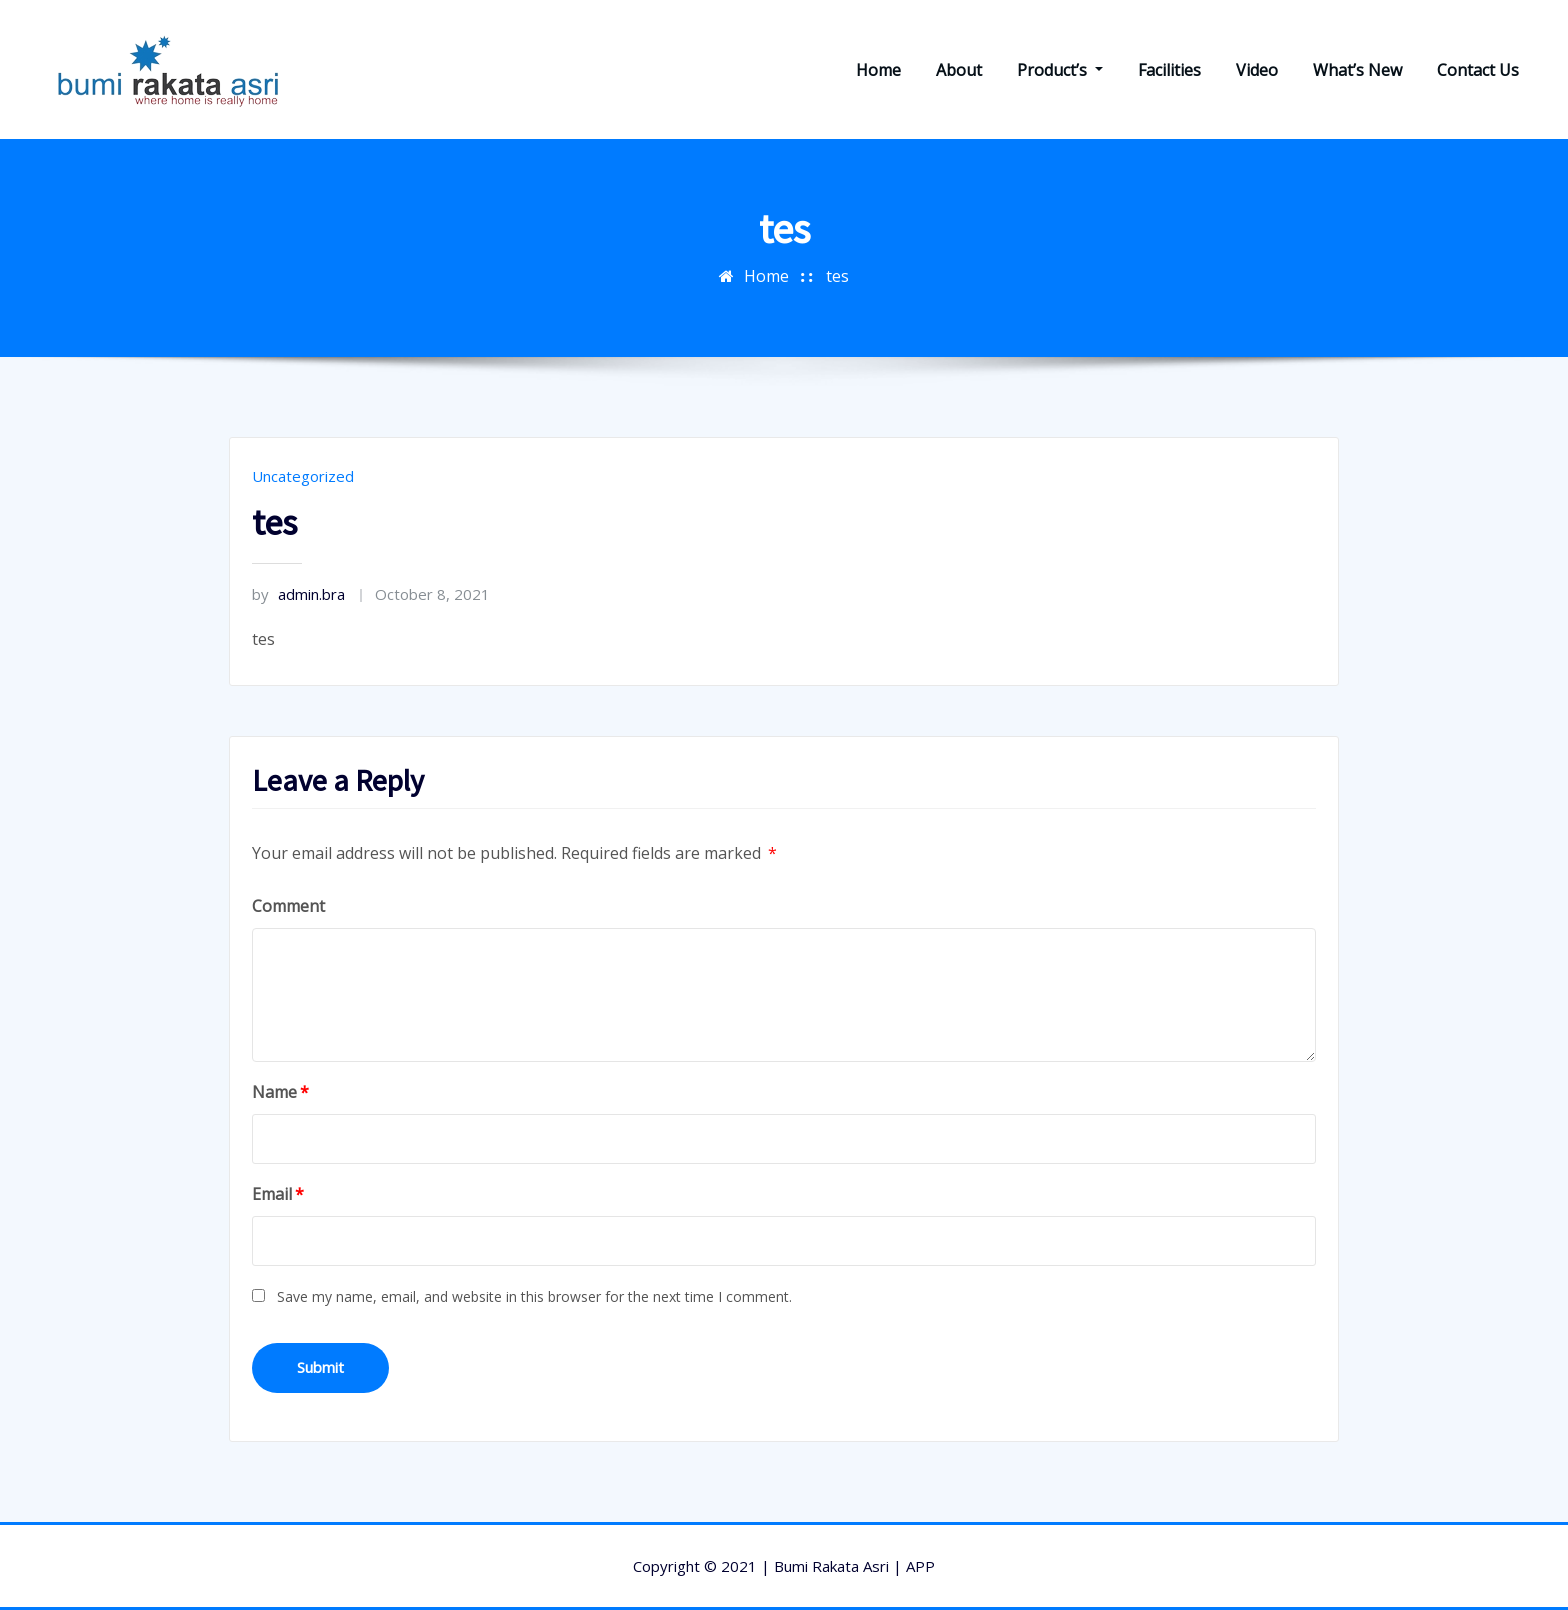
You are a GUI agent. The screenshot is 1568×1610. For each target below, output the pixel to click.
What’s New (1357, 70)
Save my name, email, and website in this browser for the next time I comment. (534, 1296)
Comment (288, 906)
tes (837, 276)
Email (278, 1194)
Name (280, 1092)
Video (1257, 70)
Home (878, 70)
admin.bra (298, 594)
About (959, 70)
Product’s (1060, 70)
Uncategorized (303, 476)
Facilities (1169, 70)
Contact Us (1478, 70)
